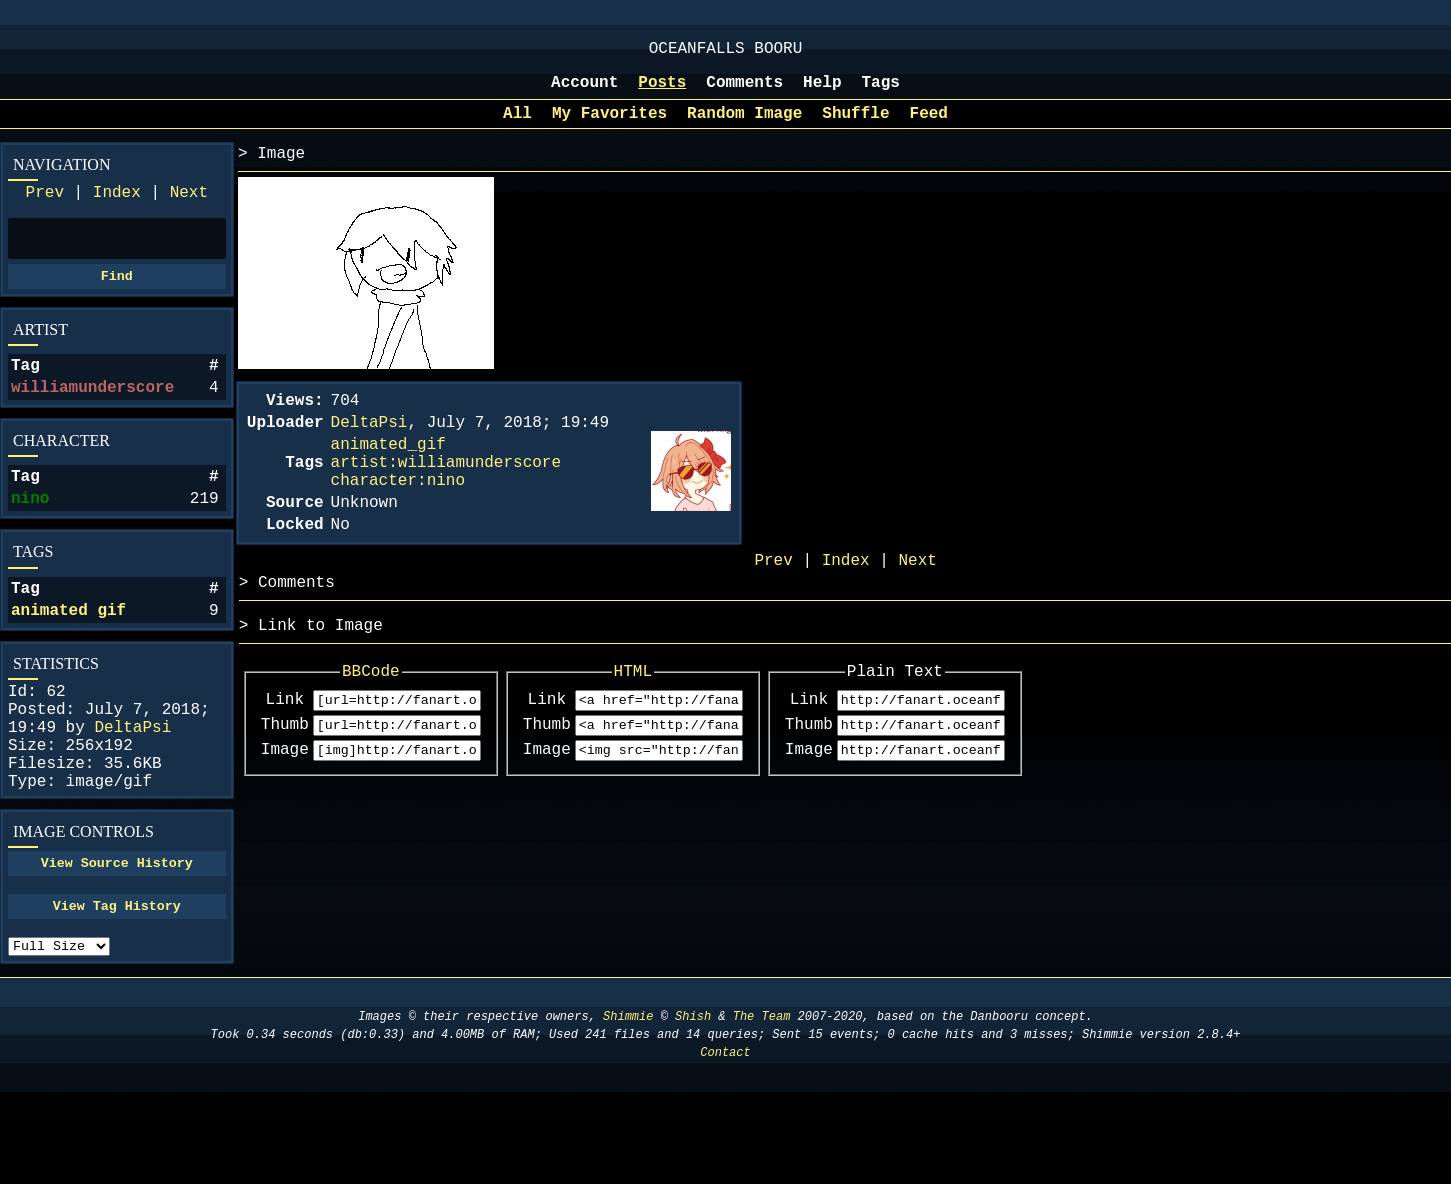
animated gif (68, 659)
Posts (662, 93)
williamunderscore (92, 420)
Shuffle (855, 128)
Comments (744, 93)
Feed (929, 128)
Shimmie (628, 1108)
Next (189, 211)
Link (285, 754)
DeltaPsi (132, 788)
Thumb (285, 782)
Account (584, 93)
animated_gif (388, 471)
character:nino (398, 515)
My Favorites (609, 128)
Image (285, 810)
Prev (45, 211)
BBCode (393, 722)
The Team (762, 1108)
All (517, 128)
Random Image (744, 128)
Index (117, 211)
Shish (693, 1108)
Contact (725, 1144)
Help (822, 93)
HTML (697, 722)
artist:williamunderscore (446, 493)
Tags (881, 93)
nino (30, 539)
